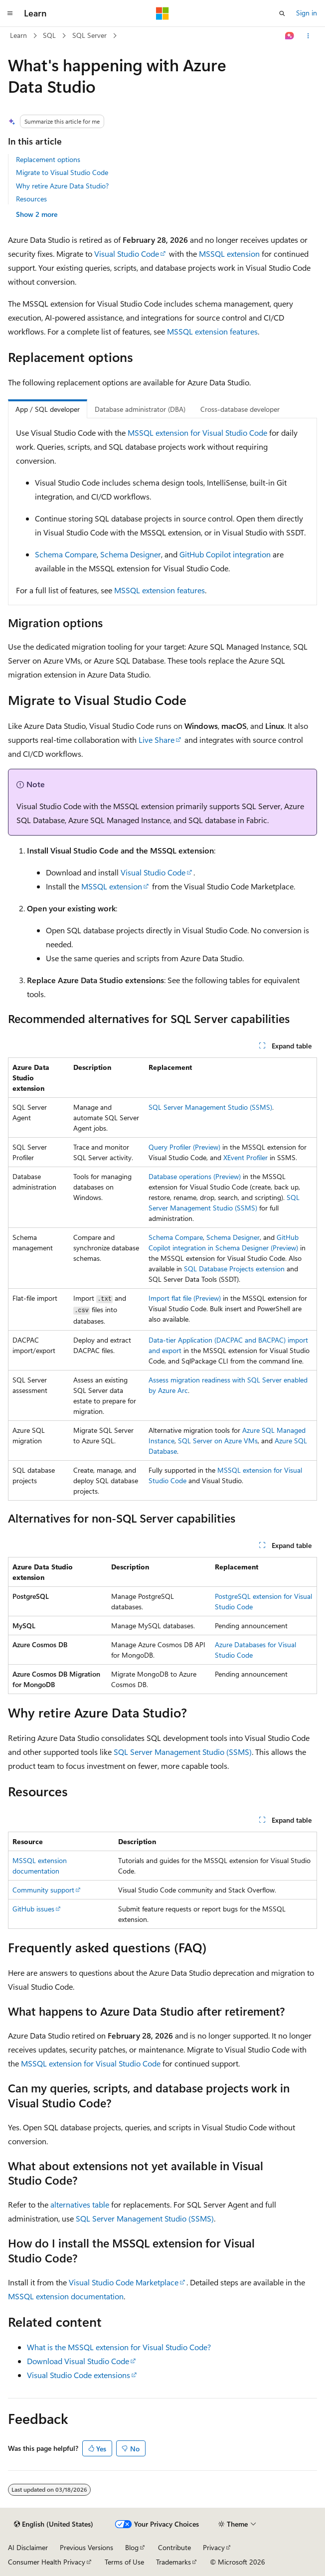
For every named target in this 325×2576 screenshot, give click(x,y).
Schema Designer (130, 554)
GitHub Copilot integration (225, 554)
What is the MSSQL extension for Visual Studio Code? (119, 2347)
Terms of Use (124, 2562)
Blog (132, 2547)
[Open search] (282, 13)
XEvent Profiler (245, 1157)
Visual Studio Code (126, 253)
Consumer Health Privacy (46, 2562)
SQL (49, 35)
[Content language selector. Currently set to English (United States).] (53, 2524)
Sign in (306, 12)
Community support (43, 1889)
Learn (18, 35)
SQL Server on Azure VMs (218, 1440)
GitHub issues (33, 1908)
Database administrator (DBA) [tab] (140, 409)
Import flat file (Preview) (185, 1298)
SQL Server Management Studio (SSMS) (210, 1107)
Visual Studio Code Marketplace (123, 2282)
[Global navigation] (10, 13)
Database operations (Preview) (195, 1176)
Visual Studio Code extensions (78, 2375)
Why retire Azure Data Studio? (62, 185)
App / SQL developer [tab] (47, 409)
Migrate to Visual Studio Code (62, 172)
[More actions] (308, 36)
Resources (31, 198)
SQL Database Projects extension (234, 1268)
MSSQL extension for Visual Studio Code (197, 432)
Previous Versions (86, 2547)
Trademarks (173, 2562)
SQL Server (89, 35)
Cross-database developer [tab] (240, 409)
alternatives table (79, 2204)
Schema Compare (66, 554)
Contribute (174, 2547)
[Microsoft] (162, 13)
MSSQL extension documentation (66, 2296)
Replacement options (48, 159)
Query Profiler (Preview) (184, 1147)
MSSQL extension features (212, 331)
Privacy (214, 2547)
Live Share (156, 739)
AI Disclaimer (28, 2547)
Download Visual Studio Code (78, 2361)
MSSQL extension (229, 253)
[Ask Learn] (290, 36)
